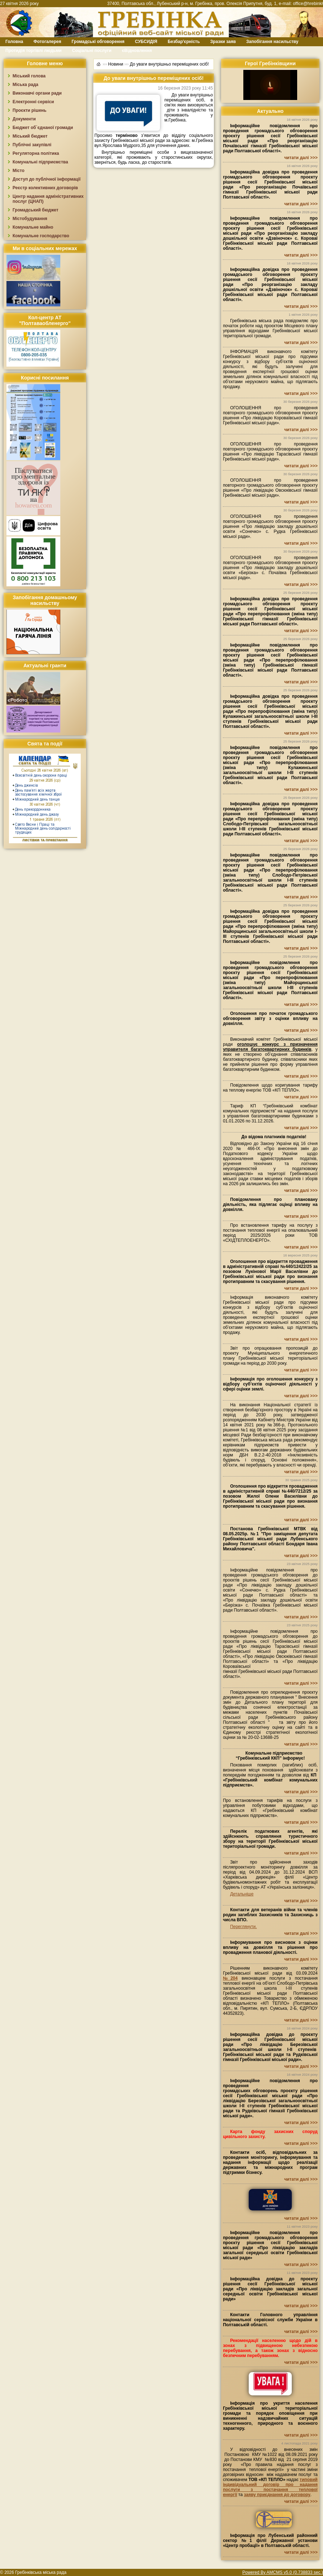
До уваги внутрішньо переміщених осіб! (169, 63)
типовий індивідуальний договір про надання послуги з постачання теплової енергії (270, 2487)
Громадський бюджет (35, 210)
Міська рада (25, 84)
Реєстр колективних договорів (45, 187)
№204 (230, 1978)
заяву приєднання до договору (277, 2494)
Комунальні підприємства (40, 161)
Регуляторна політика (36, 153)
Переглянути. (243, 1926)
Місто (18, 170)
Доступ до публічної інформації (46, 179)
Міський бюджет (30, 136)
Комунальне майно (33, 227)
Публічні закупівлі (32, 144)
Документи (24, 118)
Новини (115, 63)
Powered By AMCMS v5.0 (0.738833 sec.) (282, 2572)
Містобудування (30, 218)
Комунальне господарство (41, 235)
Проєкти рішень (29, 110)
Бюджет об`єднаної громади (43, 127)
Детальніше (241, 1894)
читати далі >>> (301, 157)
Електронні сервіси (33, 101)
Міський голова (29, 75)
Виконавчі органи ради (37, 93)
